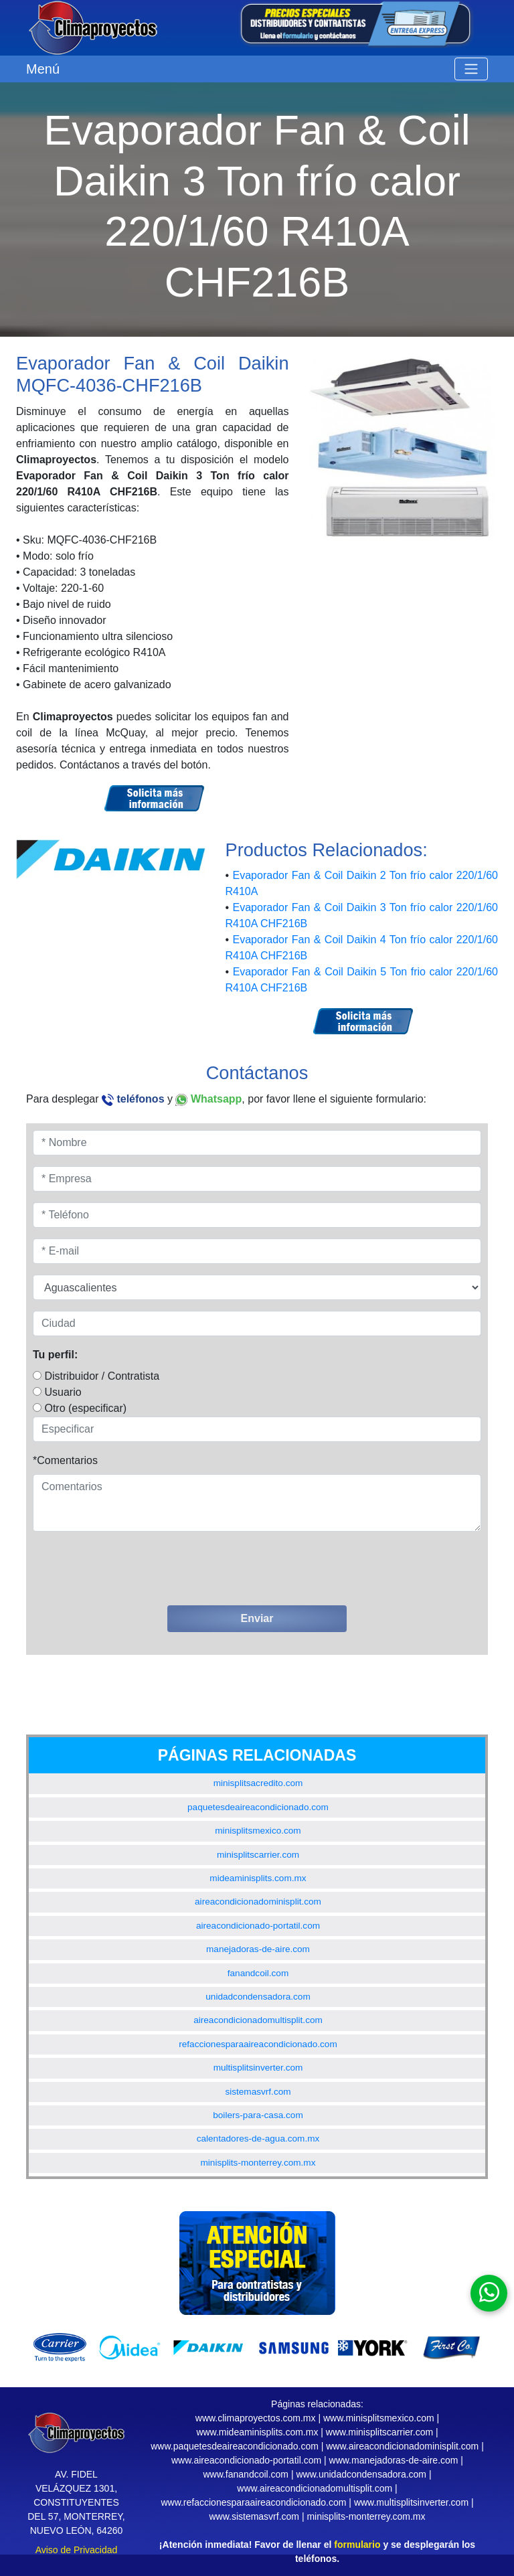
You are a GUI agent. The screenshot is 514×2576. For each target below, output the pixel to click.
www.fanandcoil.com (245, 2474)
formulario (357, 2544)
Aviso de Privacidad (76, 2550)
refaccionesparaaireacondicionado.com (258, 2044)
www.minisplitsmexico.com (378, 2418)
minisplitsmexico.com (258, 1831)
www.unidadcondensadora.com (361, 2474)
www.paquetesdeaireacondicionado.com (235, 2446)
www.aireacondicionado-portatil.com (246, 2460)
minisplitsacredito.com (258, 1783)
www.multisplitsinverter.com (411, 2502)
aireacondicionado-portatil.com (258, 1926)
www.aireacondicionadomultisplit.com (314, 2488)
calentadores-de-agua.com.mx (258, 2139)
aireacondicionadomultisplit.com (258, 2020)
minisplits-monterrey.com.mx (258, 2163)
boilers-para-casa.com (258, 2115)
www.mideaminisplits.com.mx (257, 2432)
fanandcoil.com (258, 1973)
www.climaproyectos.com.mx (255, 2418)
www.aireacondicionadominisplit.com (402, 2446)
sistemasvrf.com (257, 2092)
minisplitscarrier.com (258, 1855)
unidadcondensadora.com (257, 1997)
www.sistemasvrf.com (254, 2516)
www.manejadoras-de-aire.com (393, 2460)
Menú (43, 69)
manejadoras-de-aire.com (258, 1949)
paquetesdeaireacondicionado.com (258, 1807)
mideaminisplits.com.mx (257, 1878)
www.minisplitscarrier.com (379, 2432)
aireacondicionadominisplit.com (258, 1902)
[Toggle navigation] (471, 69)
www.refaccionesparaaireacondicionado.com (253, 2502)
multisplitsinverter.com (258, 2068)
